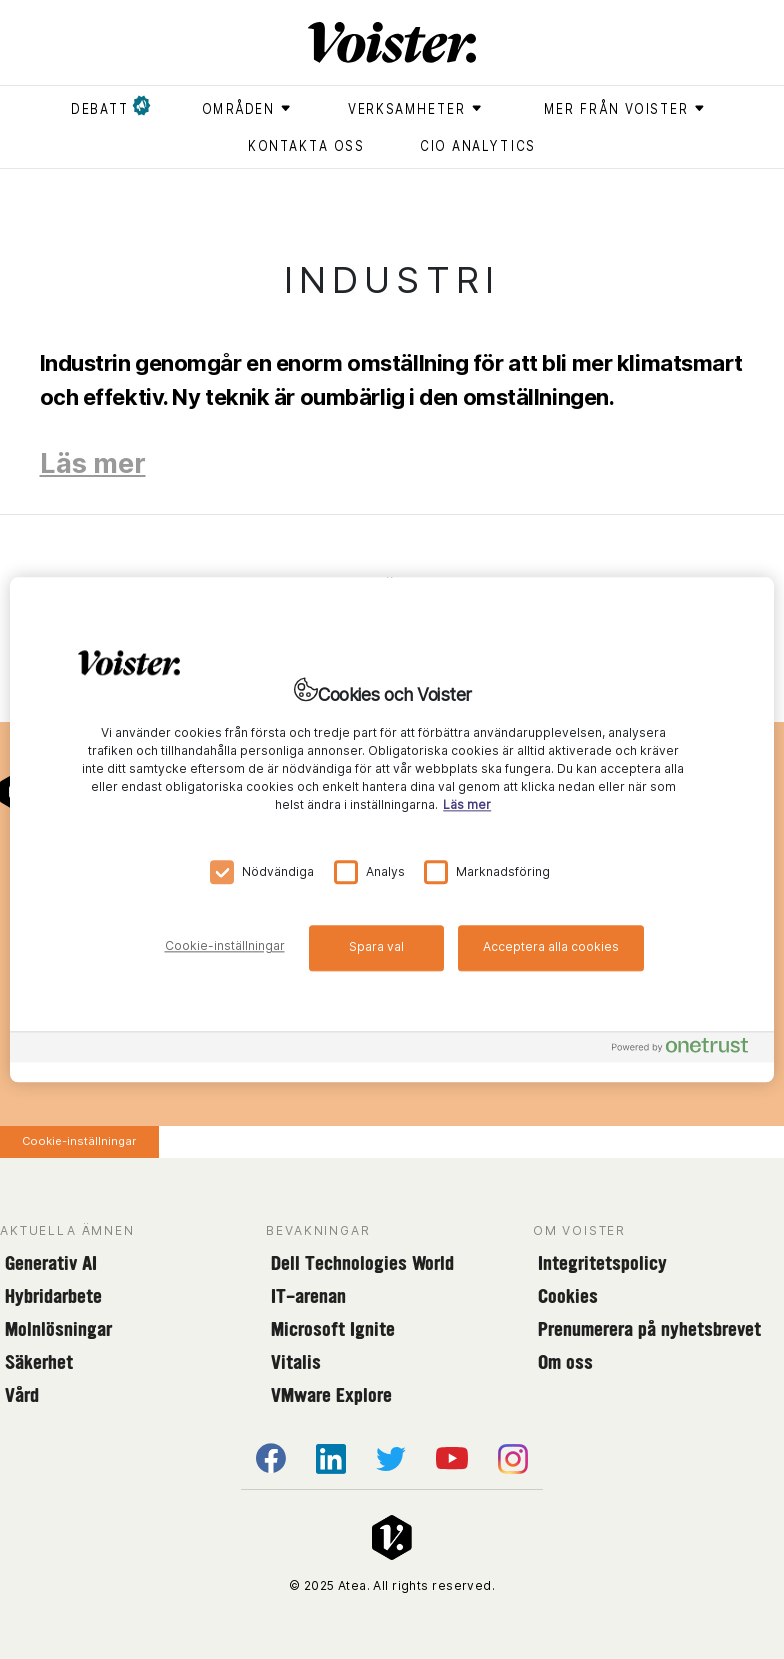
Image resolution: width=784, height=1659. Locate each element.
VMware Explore (331, 1395)
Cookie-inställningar (79, 1141)
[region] (392, 829)
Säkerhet (39, 1362)
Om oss (565, 1362)
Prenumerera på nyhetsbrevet (649, 1329)
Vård (22, 1395)
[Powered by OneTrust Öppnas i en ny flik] (688, 1049)
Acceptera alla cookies (551, 946)
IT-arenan (308, 1296)
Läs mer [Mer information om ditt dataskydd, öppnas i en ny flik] (467, 804)
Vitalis (296, 1362)
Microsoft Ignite (333, 1329)
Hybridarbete (53, 1296)
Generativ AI (51, 1263)
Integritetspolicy (602, 1263)
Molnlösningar (58, 1329)
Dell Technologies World (362, 1263)
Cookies (568, 1296)
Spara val (376, 946)
